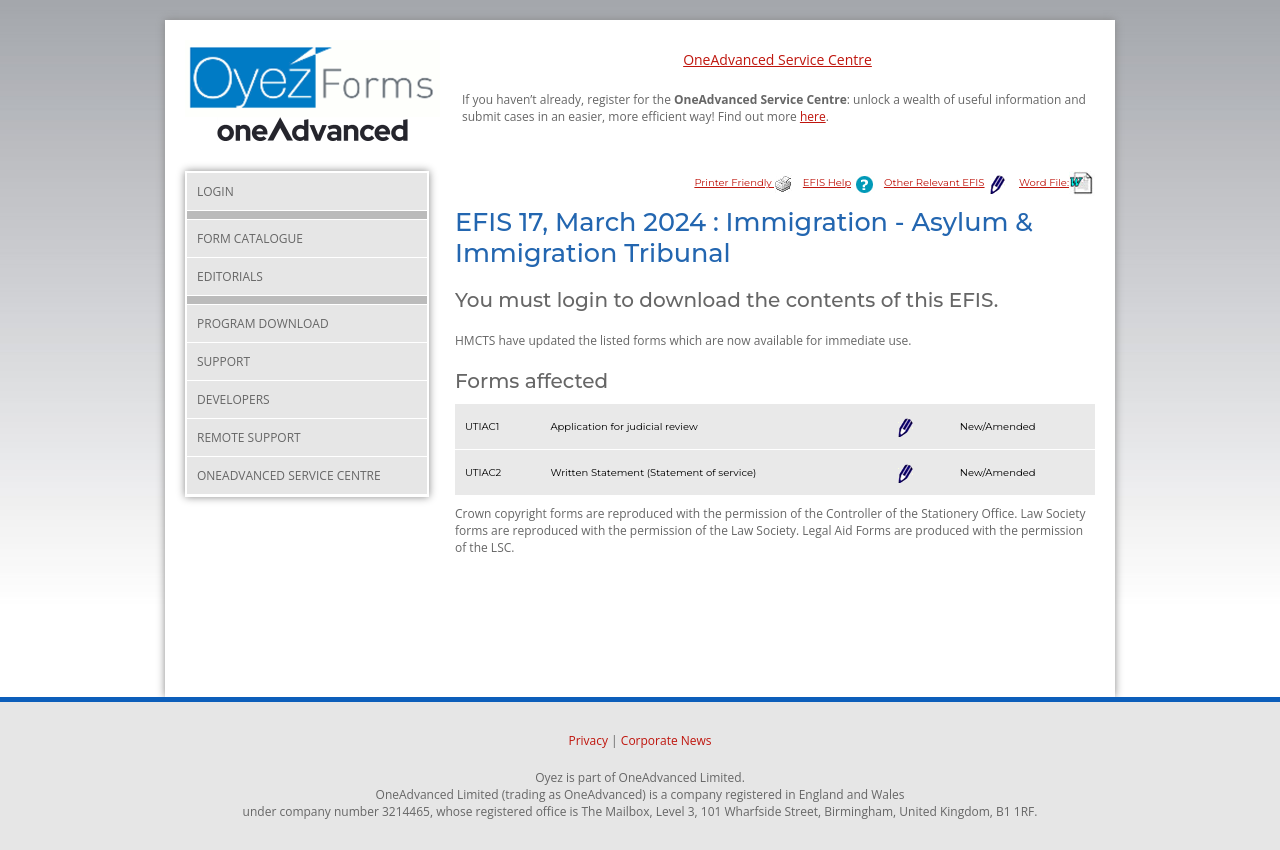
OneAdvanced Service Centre (777, 59)
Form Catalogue (250, 238)
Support (223, 361)
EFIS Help (842, 182)
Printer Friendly (743, 182)
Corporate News (666, 740)
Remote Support (249, 437)
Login (215, 191)
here (813, 116)
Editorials (230, 276)
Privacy (588, 740)
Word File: (1057, 182)
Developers (233, 399)
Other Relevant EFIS (946, 182)
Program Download (263, 323)
